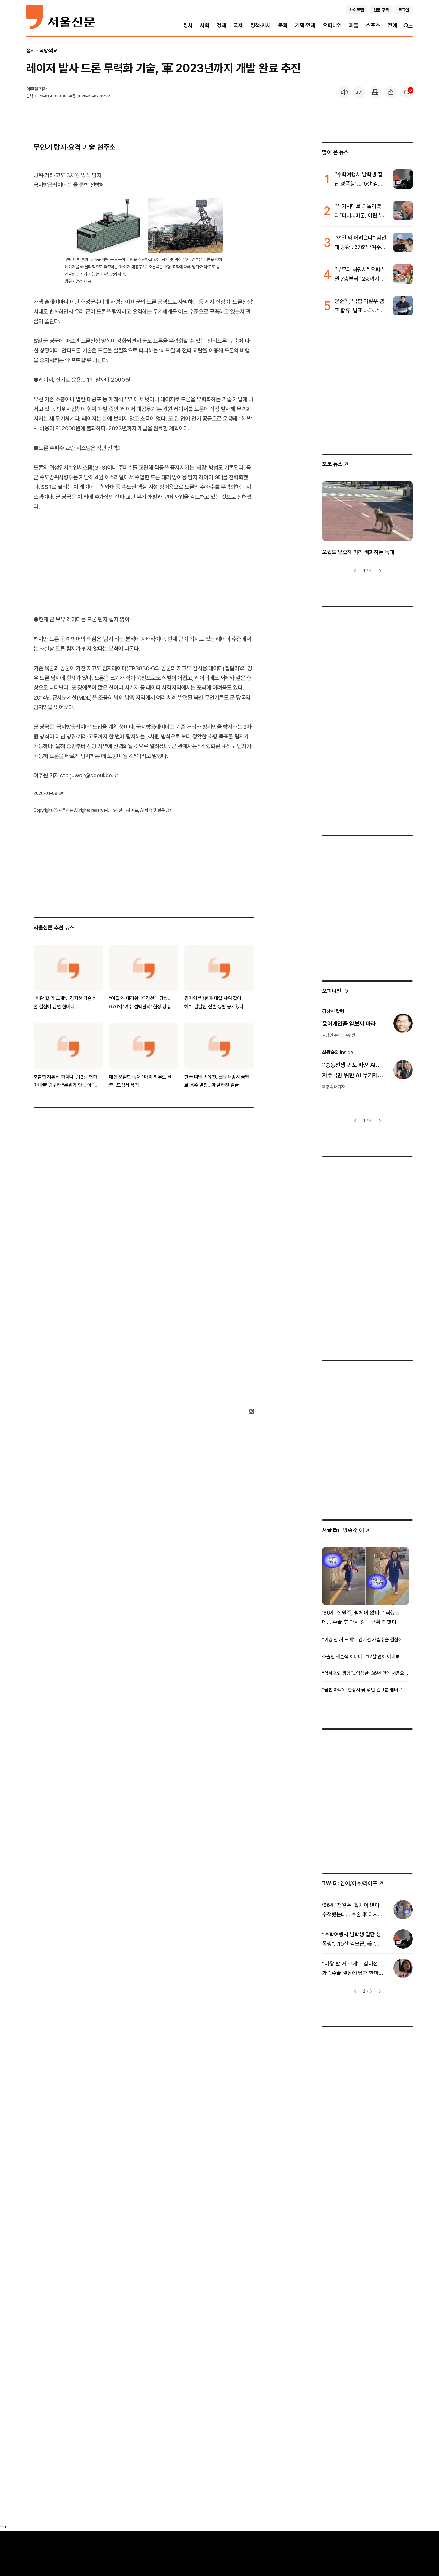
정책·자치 (260, 25)
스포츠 (373, 25)
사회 (205, 25)
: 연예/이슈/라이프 (352, 1883)
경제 (221, 25)
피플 (354, 25)
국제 (238, 25)
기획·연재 (305, 25)
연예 (392, 25)
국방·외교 (48, 50)
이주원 (32, 89)
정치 (188, 25)
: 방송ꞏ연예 (346, 1530)
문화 (283, 25)
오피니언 (332, 25)
